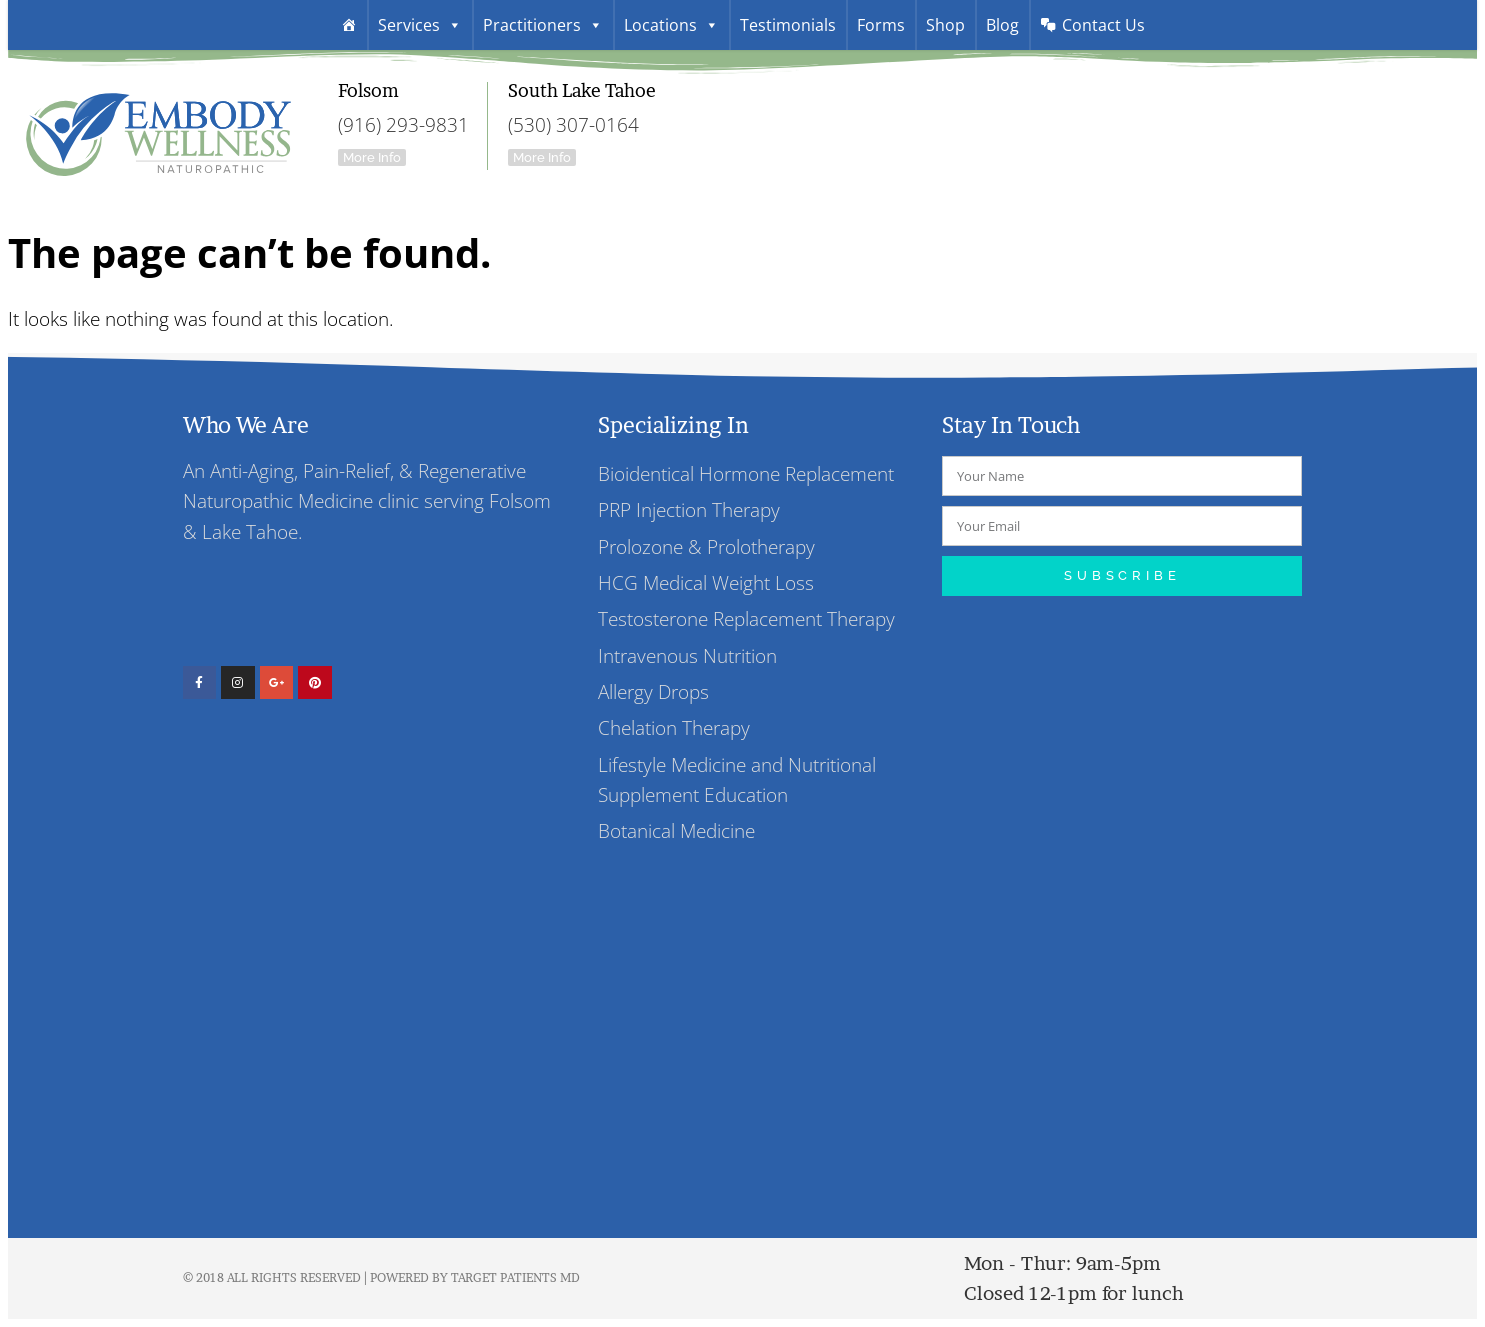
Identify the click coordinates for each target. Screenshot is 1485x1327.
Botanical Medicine (676, 831)
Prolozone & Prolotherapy (706, 546)
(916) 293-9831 (403, 124)
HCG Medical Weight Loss (706, 582)
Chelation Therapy (674, 728)
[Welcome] (349, 25)
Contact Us (1103, 25)
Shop (945, 25)
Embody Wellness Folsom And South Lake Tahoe (158, 126)
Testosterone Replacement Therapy (746, 619)
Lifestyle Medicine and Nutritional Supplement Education (737, 779)
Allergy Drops (653, 691)
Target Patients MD (515, 1278)
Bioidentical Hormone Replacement (746, 473)
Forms (881, 25)
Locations (671, 25)
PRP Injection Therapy (689, 509)
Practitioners (543, 25)
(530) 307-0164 (573, 124)
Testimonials (788, 25)
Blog (1002, 25)
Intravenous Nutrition (687, 655)
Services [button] (420, 25)
